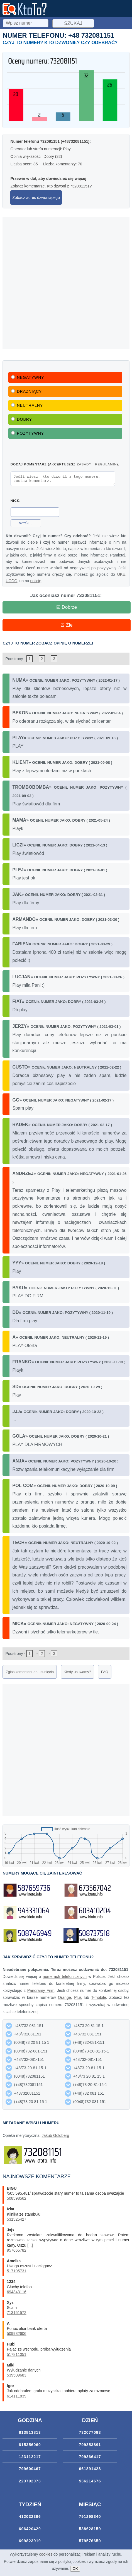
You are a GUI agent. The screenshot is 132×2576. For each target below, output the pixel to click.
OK (75, 2569)
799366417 (90, 2458)
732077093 (90, 2434)
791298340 (90, 2518)
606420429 (30, 2530)
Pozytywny (27, 433)
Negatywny (27, 377)
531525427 (16, 2221)
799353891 (90, 2446)
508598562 (16, 2200)
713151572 (16, 2314)
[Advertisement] (66, 283)
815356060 (30, 2446)
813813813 (30, 2434)
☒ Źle (66, 626)
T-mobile (98, 1999)
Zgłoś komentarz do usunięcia (30, 1673)
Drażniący (26, 391)
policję (35, 582)
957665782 (16, 2252)
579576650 (90, 2542)
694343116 (16, 2293)
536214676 (90, 2482)
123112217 (30, 2458)
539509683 (16, 2377)
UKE (121, 576)
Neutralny (27, 405)
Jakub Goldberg (55, 2137)
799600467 (30, 2470)
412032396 (30, 2518)
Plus (78, 1999)
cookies (45, 2554)
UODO (11, 582)
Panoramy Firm (40, 1992)
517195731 (16, 2272)
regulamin (106, 464)
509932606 (16, 2335)
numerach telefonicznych (65, 1978)
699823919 (30, 2542)
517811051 (16, 2356)
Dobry (21, 419)
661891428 (90, 2470)
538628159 (90, 2530)
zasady (84, 464)
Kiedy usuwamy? (77, 1673)
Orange (64, 1999)
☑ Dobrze (66, 609)
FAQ (104, 1673)
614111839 (16, 2398)
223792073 (30, 2482)
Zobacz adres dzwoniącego (36, 197)
